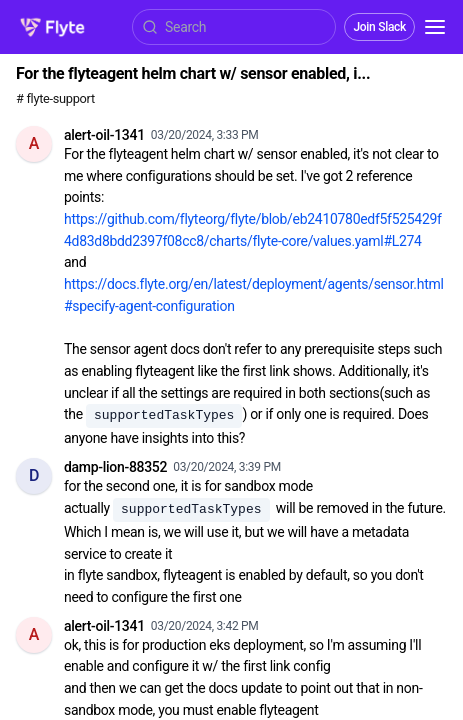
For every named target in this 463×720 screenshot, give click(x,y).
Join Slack (379, 27)
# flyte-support (55, 98)
